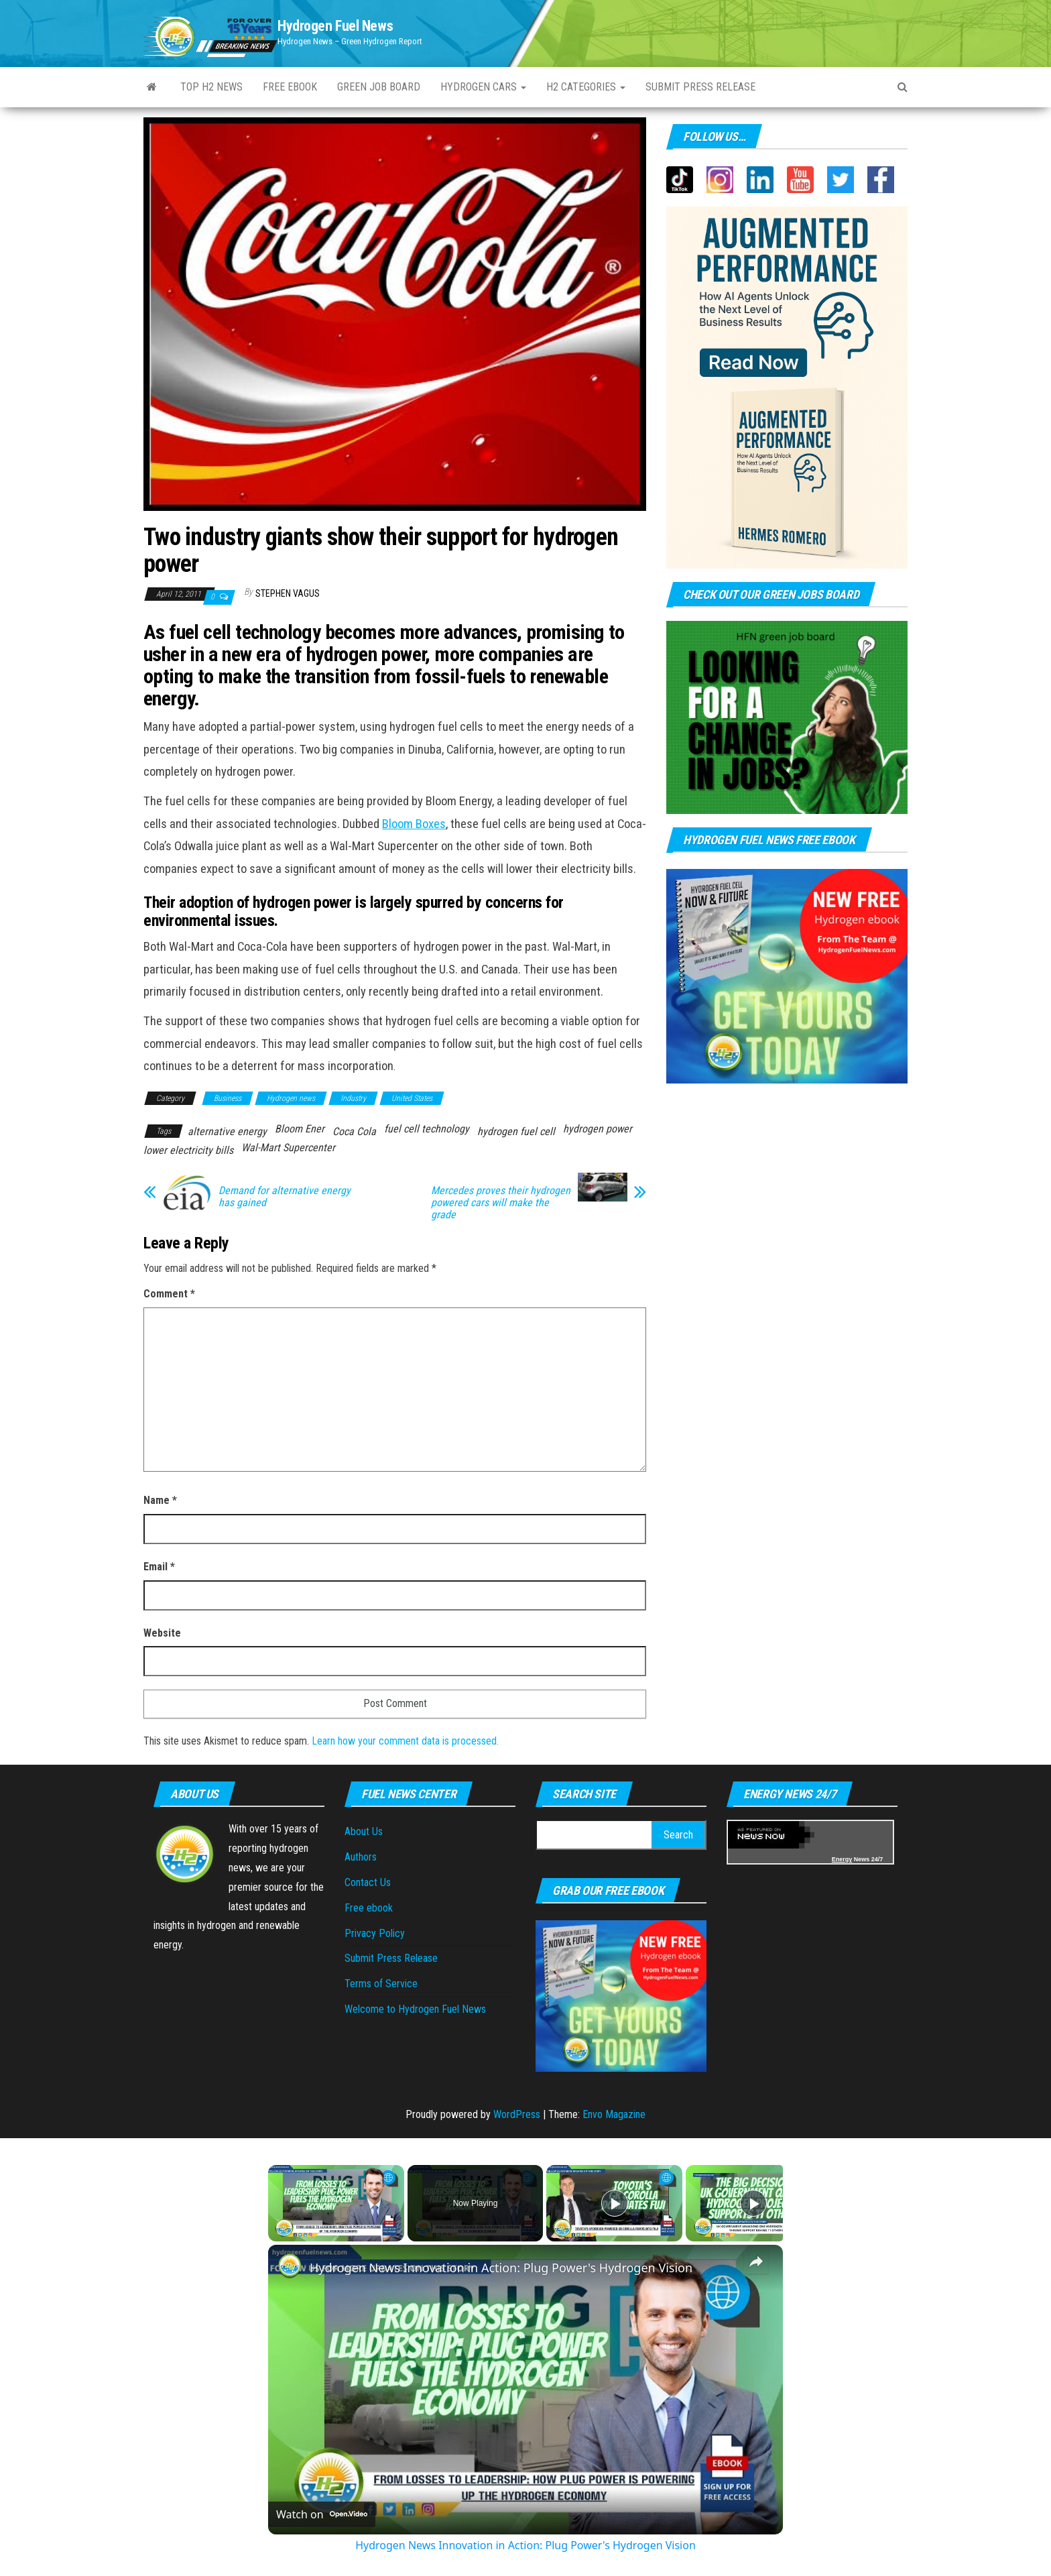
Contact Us (368, 1882)
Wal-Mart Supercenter (288, 1147)
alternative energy (227, 1131)
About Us (364, 1831)
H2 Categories (585, 86)
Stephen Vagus (287, 593)
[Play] (614, 2203)
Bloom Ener (299, 1128)
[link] (289, 2266)
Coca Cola (354, 1131)
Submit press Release (700, 86)
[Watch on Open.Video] (321, 2514)
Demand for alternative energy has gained (285, 1197)
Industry (353, 1098)
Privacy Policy (375, 1933)
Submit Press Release (391, 1958)
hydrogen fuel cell (516, 1131)
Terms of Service (381, 1983)
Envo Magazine (613, 2114)
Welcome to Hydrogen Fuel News (415, 2009)
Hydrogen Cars (483, 86)
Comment (169, 1293)
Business (227, 1098)
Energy (842, 1859)
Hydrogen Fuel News (335, 25)
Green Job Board (378, 86)
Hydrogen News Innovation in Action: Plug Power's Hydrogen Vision (501, 2268)
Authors (361, 1857)
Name (160, 1500)
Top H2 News (211, 86)
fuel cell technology (426, 1128)
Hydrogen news (291, 1098)
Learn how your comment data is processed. (405, 1741)
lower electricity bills (188, 1150)
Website (162, 1633)
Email (159, 1566)
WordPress (516, 2114)
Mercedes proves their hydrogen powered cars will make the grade (500, 1203)
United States (411, 1098)
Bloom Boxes (414, 824)
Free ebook (290, 86)
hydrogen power (597, 1128)
